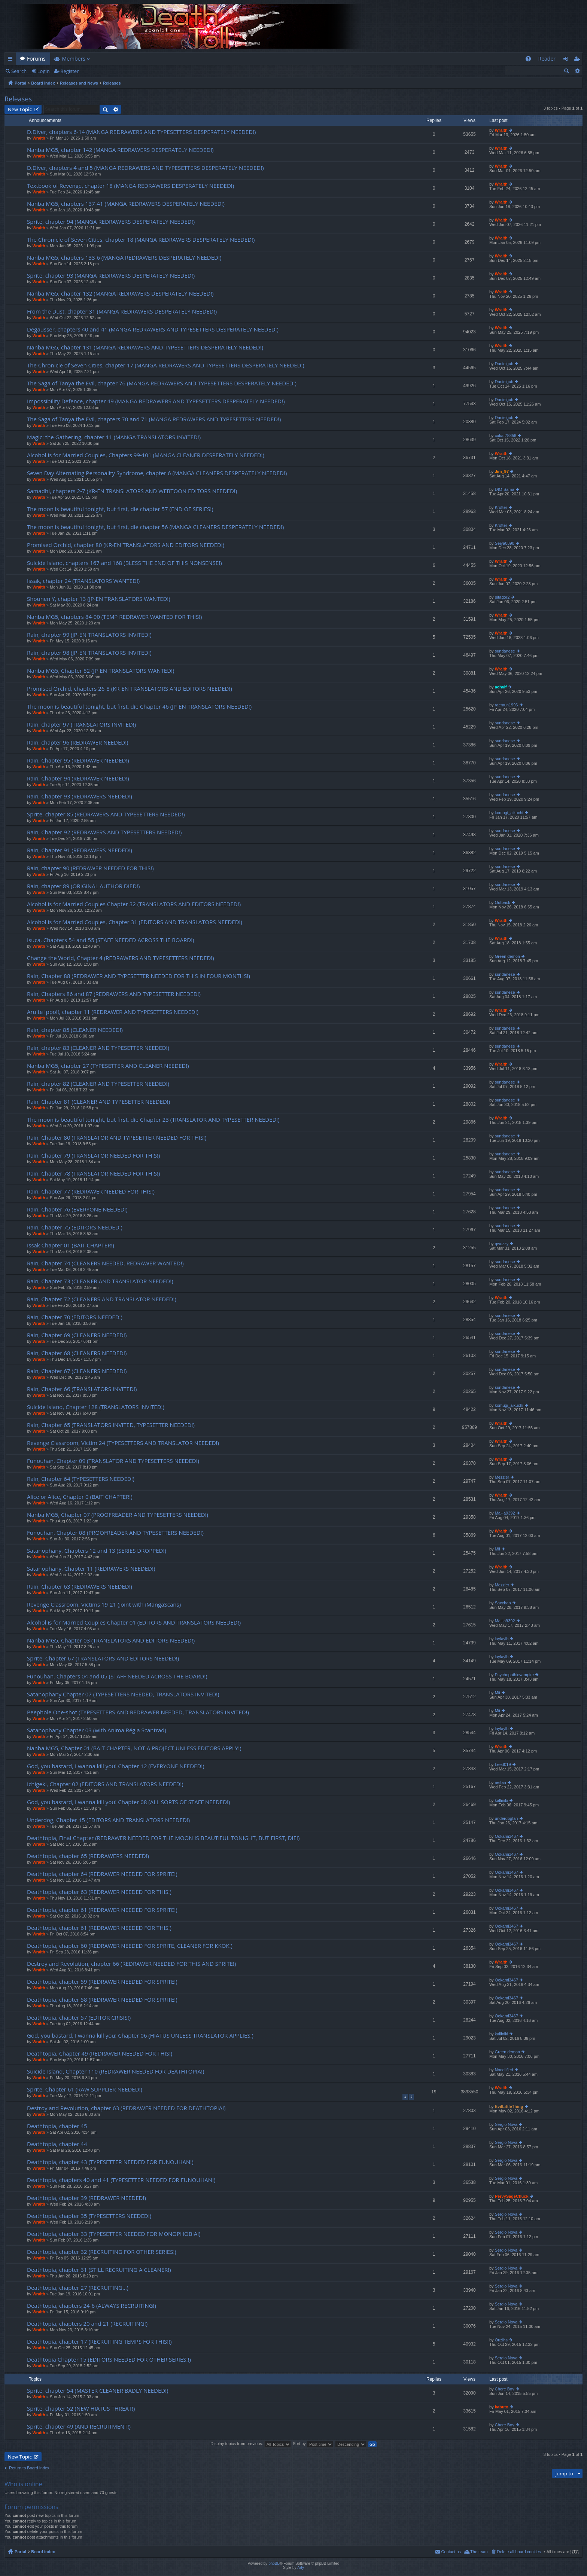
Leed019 (503, 1764)
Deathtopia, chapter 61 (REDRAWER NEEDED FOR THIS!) (99, 1927)
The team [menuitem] (478, 2551)
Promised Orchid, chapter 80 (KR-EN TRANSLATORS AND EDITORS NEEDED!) (125, 544)
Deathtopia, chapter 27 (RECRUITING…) (77, 2287)
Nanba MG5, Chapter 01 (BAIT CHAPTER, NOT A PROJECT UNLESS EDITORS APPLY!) (134, 1748)
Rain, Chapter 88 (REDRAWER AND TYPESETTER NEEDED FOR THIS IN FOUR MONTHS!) (138, 976)
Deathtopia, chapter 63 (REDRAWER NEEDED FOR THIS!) (99, 1891)
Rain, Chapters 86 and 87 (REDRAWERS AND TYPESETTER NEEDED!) (114, 993)
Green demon (507, 956)
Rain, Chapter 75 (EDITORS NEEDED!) (74, 1227)
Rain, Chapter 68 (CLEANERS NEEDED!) (77, 1353)
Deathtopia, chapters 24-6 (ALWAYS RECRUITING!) (91, 2305)
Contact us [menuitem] (451, 2551)
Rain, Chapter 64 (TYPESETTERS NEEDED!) (80, 1478)
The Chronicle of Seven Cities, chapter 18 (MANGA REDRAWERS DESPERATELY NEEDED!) (141, 239)
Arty (300, 2568)
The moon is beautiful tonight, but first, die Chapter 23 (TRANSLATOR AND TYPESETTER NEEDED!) (153, 1119)
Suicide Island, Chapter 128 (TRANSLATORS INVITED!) (95, 1407)
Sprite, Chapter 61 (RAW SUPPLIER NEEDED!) (84, 2089)
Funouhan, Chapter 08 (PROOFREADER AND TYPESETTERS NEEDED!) (115, 1532)
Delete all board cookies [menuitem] (519, 2551)
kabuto (501, 2407)
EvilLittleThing (509, 2106)
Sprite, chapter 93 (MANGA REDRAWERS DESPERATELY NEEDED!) (111, 275)
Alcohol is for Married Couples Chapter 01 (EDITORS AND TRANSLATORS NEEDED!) (134, 1622)
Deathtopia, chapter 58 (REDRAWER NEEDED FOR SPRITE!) (102, 1999)
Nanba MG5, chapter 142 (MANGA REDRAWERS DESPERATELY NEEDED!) (120, 149)
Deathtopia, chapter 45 (57, 2126)
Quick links (11, 60)
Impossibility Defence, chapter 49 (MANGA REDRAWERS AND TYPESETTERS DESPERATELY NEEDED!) (156, 401)
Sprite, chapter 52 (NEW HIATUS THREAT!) (81, 2408)
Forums (36, 58)
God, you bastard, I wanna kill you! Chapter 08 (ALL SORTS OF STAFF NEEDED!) (128, 1802)
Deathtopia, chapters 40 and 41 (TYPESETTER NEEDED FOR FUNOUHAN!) (121, 2180)
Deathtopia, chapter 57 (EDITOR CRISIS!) (79, 2017)
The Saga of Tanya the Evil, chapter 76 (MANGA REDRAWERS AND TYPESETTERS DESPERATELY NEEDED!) (161, 383)
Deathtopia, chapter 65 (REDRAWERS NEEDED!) (88, 1856)
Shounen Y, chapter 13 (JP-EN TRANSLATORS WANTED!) (98, 598)
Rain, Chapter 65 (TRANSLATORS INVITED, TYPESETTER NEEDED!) (111, 1424)
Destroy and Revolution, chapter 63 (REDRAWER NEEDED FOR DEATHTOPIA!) (126, 2108)
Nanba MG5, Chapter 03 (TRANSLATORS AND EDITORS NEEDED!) (111, 1640)
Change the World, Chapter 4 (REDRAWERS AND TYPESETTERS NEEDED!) (120, 958)
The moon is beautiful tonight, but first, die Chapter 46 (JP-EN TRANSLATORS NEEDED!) (139, 706)
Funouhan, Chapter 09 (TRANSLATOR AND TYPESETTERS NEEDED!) (113, 1460)
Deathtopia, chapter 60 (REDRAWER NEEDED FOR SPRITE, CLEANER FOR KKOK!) (129, 1945)
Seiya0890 (504, 543)
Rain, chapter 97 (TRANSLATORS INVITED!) (81, 724)
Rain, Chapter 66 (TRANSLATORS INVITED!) (82, 1389)
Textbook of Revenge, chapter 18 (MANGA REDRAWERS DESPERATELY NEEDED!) (130, 185)
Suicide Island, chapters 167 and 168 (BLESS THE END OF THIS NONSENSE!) (124, 562)
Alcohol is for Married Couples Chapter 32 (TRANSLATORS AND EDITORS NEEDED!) (134, 904)
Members (73, 58)
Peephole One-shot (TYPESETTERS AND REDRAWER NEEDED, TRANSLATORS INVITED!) (138, 1712)
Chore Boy (504, 2389)
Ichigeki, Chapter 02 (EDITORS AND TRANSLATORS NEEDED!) (105, 1784)
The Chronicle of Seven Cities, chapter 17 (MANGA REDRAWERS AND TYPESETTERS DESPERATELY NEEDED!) (165, 365)
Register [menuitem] (578, 60)
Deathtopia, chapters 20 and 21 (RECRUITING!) (87, 2323)
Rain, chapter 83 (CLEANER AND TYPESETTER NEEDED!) (98, 1047)
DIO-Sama (504, 489)
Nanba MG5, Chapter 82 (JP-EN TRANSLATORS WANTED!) (100, 670)
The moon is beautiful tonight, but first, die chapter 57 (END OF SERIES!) (120, 509)
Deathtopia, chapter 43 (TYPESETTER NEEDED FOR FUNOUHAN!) (110, 2162)
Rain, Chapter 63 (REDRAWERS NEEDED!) (79, 1586)
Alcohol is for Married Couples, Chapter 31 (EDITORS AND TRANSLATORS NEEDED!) (134, 922)
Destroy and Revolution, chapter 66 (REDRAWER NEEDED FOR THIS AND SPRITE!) (131, 1963)
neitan (500, 1782)
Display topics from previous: (250, 2443)
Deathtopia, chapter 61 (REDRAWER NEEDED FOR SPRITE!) (102, 1909)
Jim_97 (502, 471)
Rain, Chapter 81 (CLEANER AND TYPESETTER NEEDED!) (98, 1101)
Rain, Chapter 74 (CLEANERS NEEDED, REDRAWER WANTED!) (105, 1263)
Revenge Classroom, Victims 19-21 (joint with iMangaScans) (104, 1604)
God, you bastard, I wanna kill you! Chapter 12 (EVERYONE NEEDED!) (115, 1766)
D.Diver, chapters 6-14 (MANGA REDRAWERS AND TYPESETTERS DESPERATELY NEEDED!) (141, 131)
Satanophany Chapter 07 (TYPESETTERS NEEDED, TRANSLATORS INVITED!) (123, 1694)
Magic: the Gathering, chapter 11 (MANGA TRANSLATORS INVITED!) (114, 437)
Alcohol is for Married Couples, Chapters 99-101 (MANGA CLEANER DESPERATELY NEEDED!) (145, 455)
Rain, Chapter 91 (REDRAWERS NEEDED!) (79, 850)
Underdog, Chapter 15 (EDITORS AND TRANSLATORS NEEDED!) (108, 1820)
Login (43, 71)
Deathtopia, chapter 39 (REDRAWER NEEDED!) (86, 2197)
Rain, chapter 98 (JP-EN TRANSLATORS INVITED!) (89, 652)
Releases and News (79, 83)
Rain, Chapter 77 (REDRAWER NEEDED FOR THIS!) (91, 1191)
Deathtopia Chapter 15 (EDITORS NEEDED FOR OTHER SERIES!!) (109, 2359)
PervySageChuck (512, 2196)
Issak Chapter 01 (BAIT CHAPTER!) (70, 1245)
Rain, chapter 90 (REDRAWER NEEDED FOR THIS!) (90, 868)
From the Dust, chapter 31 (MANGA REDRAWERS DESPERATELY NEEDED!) (122, 311)
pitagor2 (502, 597)
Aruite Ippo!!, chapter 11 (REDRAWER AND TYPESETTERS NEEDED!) (112, 1011)
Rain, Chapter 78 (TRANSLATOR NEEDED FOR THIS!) (93, 1173)
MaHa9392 (505, 1513)
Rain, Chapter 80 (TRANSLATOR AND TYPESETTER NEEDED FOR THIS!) (117, 1137)
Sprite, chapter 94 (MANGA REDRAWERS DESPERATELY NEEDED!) (111, 221)
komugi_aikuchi (509, 812)
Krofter (501, 507)
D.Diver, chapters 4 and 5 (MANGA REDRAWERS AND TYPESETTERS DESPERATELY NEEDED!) (145, 167)
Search (19, 71)
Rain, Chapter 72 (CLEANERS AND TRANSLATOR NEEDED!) (101, 1299)
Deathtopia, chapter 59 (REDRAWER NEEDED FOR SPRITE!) (102, 1981)
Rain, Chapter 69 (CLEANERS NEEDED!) (77, 1335)
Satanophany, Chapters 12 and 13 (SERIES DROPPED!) (96, 1550)
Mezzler (502, 1477)
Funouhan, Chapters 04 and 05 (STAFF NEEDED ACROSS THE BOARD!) (117, 1676)
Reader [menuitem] (547, 58)
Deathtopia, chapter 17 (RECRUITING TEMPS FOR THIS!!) (99, 2341)
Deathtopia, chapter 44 (57, 2144)
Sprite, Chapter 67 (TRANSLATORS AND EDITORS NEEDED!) (103, 1658)
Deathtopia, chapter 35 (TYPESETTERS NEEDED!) (89, 2215)
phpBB (274, 2563)
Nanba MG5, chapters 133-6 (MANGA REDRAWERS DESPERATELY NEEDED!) (124, 257)
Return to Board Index (29, 2468)
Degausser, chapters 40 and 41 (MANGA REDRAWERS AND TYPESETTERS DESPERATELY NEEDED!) (153, 329)
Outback (502, 902)
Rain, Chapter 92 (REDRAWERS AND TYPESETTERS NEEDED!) (104, 832)
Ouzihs (501, 2340)
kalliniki (501, 1800)
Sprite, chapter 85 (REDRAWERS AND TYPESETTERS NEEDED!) (106, 814)
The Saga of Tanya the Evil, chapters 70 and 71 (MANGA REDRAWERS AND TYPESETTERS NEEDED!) (154, 419)
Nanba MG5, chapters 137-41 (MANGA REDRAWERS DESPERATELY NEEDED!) (126, 203)
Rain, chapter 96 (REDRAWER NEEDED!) (77, 742)
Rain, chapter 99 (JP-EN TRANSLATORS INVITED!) (89, 634)
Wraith (39, 138)
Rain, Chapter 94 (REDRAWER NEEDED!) (78, 778)
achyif (501, 687)
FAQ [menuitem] (530, 60)
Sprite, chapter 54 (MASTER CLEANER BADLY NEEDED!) (97, 2390)
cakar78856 (506, 435)
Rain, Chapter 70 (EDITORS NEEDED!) (74, 1317)
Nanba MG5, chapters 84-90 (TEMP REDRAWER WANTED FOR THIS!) (114, 616)
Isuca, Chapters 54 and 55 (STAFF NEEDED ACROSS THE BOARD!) (110, 940)
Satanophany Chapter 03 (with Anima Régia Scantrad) (96, 1730)
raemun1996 (506, 705)
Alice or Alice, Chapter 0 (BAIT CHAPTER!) (80, 1496)
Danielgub (504, 363)
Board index (43, 83)
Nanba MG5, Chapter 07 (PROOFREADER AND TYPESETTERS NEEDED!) (117, 1514)
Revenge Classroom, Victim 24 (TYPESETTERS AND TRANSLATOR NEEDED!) (123, 1442)
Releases (112, 83)
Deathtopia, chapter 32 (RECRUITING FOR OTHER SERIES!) (101, 2251)
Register (69, 71)
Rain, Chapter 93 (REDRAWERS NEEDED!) (79, 796)
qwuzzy (502, 1243)
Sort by (313, 2443)
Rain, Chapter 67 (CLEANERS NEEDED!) (77, 1371)
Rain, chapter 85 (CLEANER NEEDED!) (75, 1029)
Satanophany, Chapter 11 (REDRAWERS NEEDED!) (91, 1568)
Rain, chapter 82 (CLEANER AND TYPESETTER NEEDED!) (98, 1083)
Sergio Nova (506, 2124)
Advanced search (577, 70)
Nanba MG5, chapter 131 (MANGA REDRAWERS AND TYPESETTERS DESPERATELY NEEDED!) (145, 347)
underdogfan (506, 1818)
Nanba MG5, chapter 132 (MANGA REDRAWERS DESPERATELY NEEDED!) (120, 293)
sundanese (505, 651)
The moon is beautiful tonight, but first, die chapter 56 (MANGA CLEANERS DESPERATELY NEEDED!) (155, 527)
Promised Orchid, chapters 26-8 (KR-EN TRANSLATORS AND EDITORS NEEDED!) (129, 688)
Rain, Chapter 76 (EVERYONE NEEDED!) (77, 1209)
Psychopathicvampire (514, 1674)
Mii (497, 1549)
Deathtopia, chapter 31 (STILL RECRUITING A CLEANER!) (99, 2269)
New (20, 109)
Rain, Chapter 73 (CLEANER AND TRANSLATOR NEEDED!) (100, 1281)
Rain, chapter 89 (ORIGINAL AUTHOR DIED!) (83, 886)
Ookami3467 (506, 1836)
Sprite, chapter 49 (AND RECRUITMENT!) (79, 2426)
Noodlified (504, 2070)
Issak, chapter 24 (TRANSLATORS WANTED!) (83, 580)
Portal (20, 83)
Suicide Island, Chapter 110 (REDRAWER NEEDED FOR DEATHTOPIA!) (115, 2071)
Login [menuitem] (567, 60)
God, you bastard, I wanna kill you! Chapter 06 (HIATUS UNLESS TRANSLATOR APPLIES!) (140, 2035)
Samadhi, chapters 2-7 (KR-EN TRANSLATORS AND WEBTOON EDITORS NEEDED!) (132, 491)
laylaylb (502, 1639)
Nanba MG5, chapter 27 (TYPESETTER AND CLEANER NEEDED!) (108, 1065)
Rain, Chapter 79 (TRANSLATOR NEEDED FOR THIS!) (93, 1155)
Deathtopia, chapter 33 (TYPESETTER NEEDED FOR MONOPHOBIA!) (114, 2233)
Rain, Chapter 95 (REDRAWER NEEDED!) (78, 760)
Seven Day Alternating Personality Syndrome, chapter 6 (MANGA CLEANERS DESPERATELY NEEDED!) (157, 473)
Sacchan (503, 1603)
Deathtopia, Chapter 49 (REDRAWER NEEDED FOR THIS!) (99, 2053)
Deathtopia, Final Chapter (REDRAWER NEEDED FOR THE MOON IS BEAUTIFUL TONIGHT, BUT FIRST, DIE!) (163, 1838)
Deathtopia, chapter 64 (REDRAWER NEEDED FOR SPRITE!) (102, 1873)
